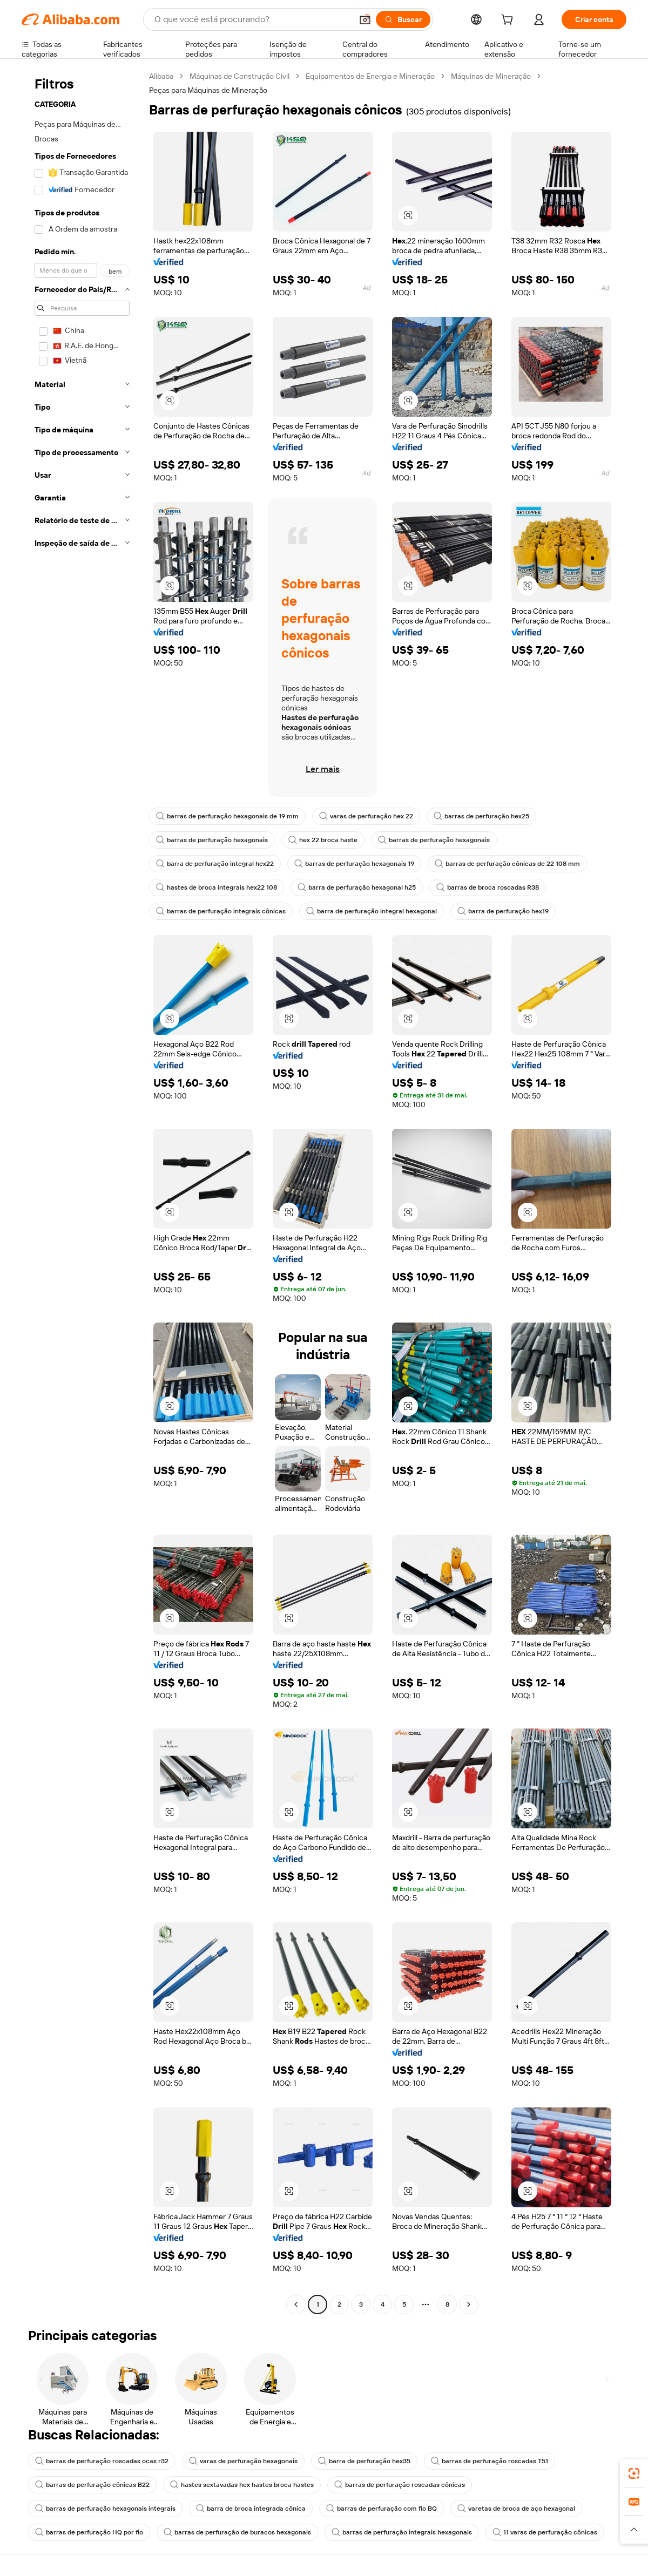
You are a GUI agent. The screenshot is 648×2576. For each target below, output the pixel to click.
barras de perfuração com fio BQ (381, 2508)
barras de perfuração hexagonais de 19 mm (227, 816)
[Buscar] (403, 19)
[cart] (509, 21)
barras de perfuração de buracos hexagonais (237, 2532)
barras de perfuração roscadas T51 (489, 2461)
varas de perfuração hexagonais (243, 2461)
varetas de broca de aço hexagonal (516, 2508)
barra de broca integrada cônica (251, 2508)
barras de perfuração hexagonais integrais (105, 2508)
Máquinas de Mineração (491, 76)
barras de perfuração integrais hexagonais (402, 2532)
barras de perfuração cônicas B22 (92, 2484)
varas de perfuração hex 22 (366, 816)
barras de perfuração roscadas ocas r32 (101, 2461)
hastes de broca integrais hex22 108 (216, 887)
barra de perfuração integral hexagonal (371, 911)
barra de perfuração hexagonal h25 (357, 887)
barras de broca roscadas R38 (487, 887)
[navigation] (82, 1192)
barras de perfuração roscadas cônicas (399, 2484)
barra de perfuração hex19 (503, 911)
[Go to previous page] (296, 2304)
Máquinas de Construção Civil (239, 76)
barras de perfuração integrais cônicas (221, 911)
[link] (634, 2473)
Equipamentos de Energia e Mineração (370, 76)
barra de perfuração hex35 (364, 2461)
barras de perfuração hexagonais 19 (354, 863)
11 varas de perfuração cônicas (544, 2532)
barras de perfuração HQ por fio (89, 2532)
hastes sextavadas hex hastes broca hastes (242, 2484)
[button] (365, 19)
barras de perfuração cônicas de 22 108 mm (507, 863)
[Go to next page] (468, 2304)
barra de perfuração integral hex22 (215, 863)
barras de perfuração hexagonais (212, 840)
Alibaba (161, 76)
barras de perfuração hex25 (481, 816)
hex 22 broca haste (322, 840)
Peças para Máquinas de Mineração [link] (208, 90)
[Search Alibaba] (252, 19)
